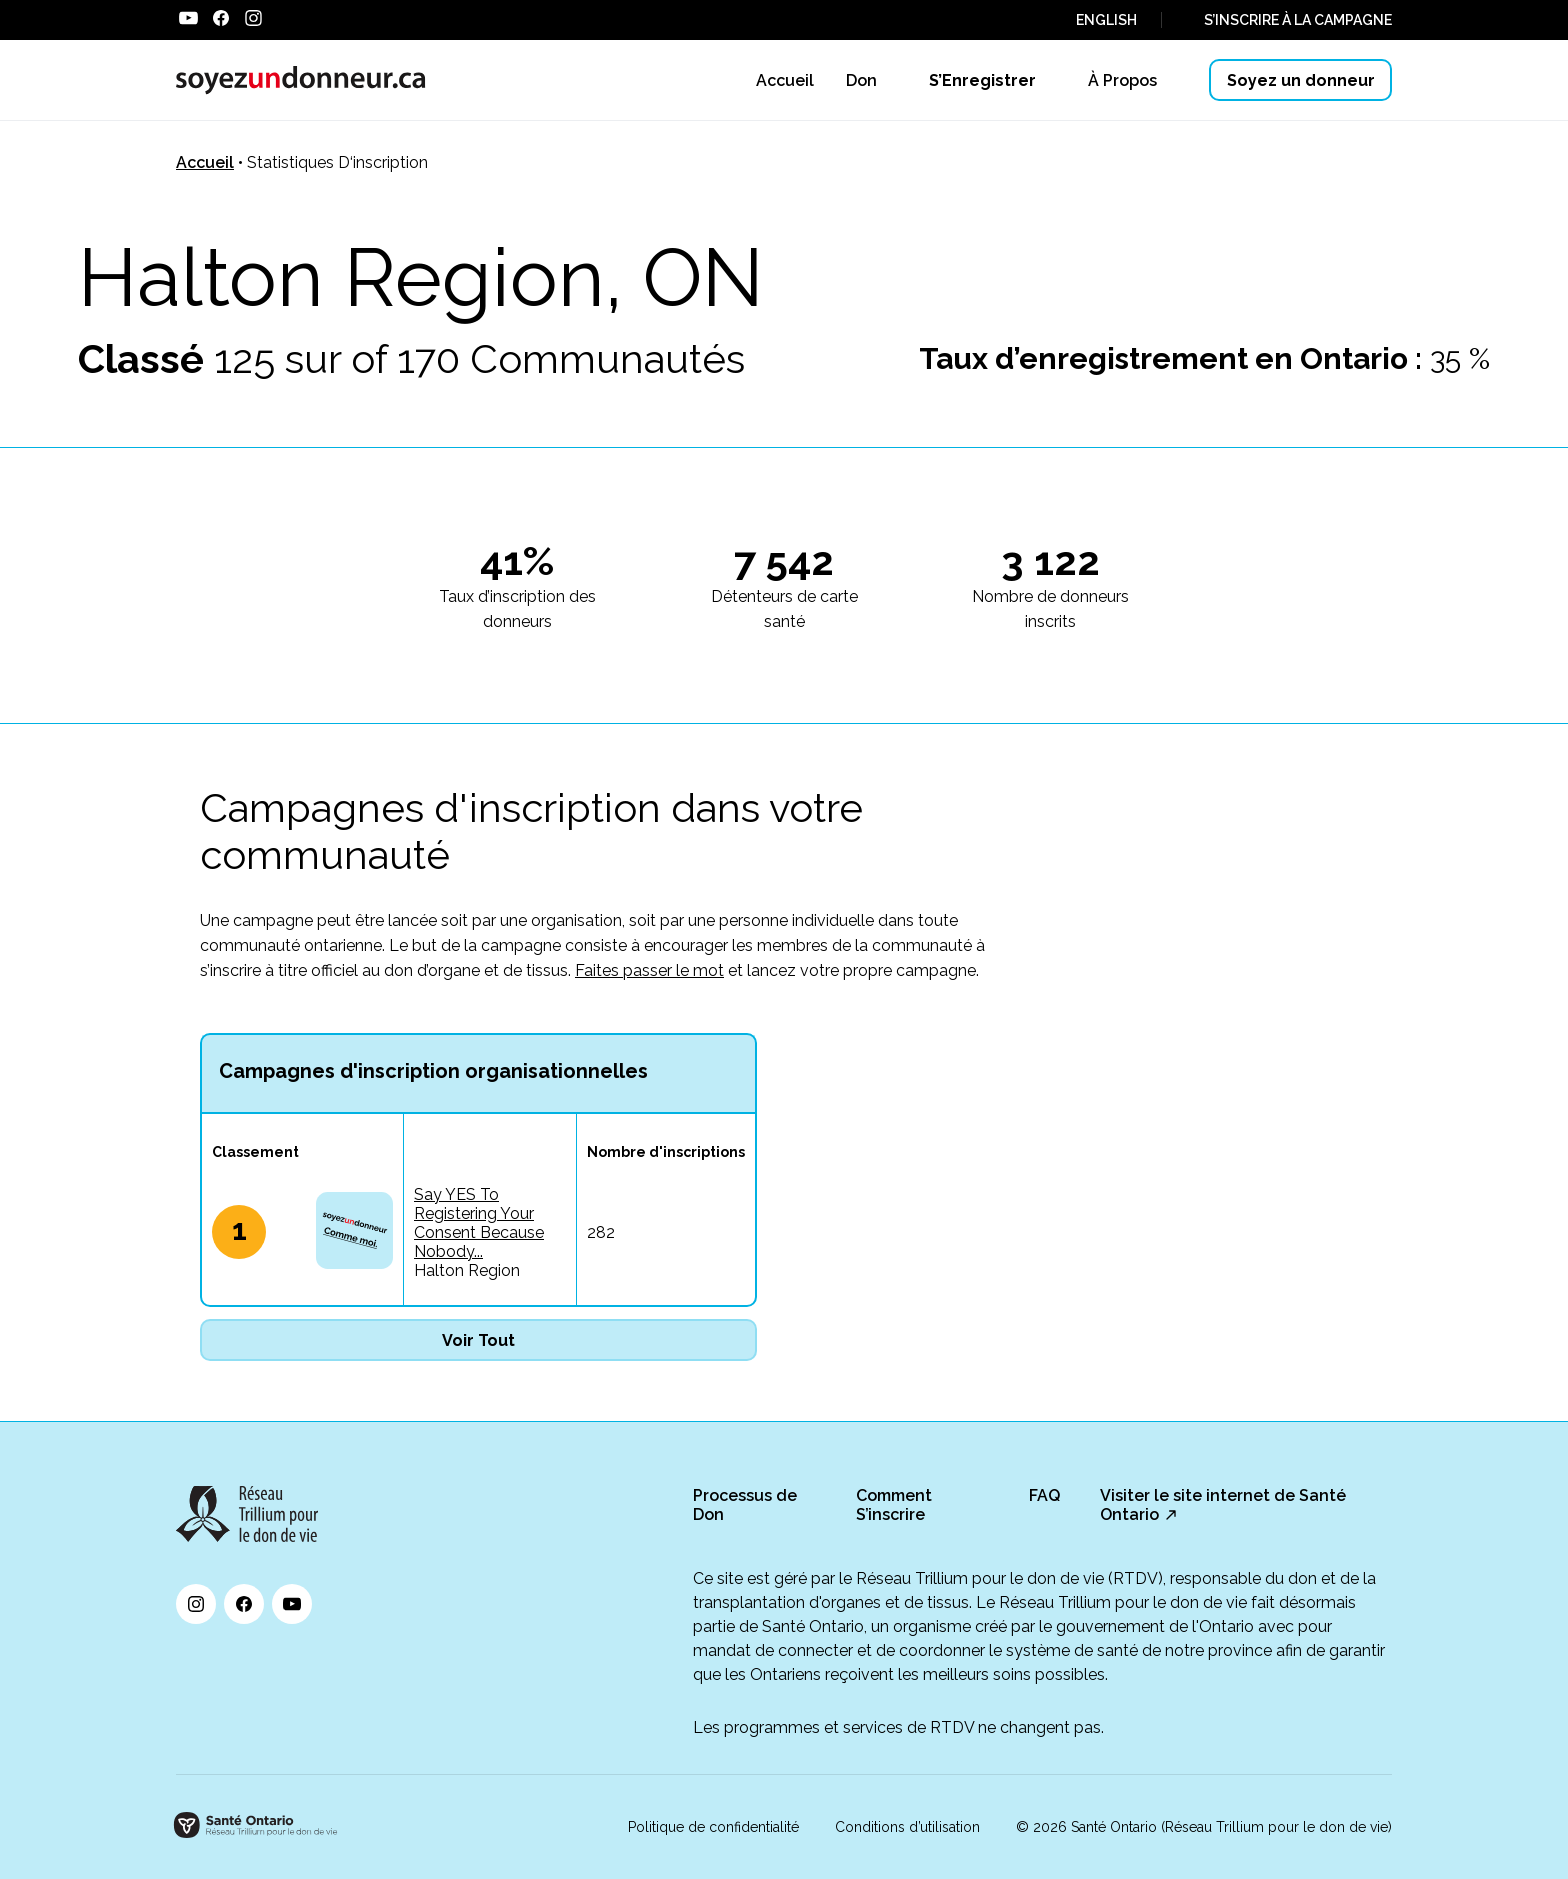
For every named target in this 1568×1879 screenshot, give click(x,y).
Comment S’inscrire (894, 1505)
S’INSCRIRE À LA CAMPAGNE (1298, 20)
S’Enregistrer (982, 80)
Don (861, 80)
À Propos (1122, 80)
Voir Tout (478, 1340)
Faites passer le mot (649, 970)
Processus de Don (745, 1505)
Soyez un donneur (1301, 80)
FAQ (1044, 1495)
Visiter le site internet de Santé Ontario (1223, 1505)
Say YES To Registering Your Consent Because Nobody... (479, 1223)
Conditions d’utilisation (907, 1827)
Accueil (205, 162)
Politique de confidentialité (713, 1827)
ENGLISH (1106, 20)
